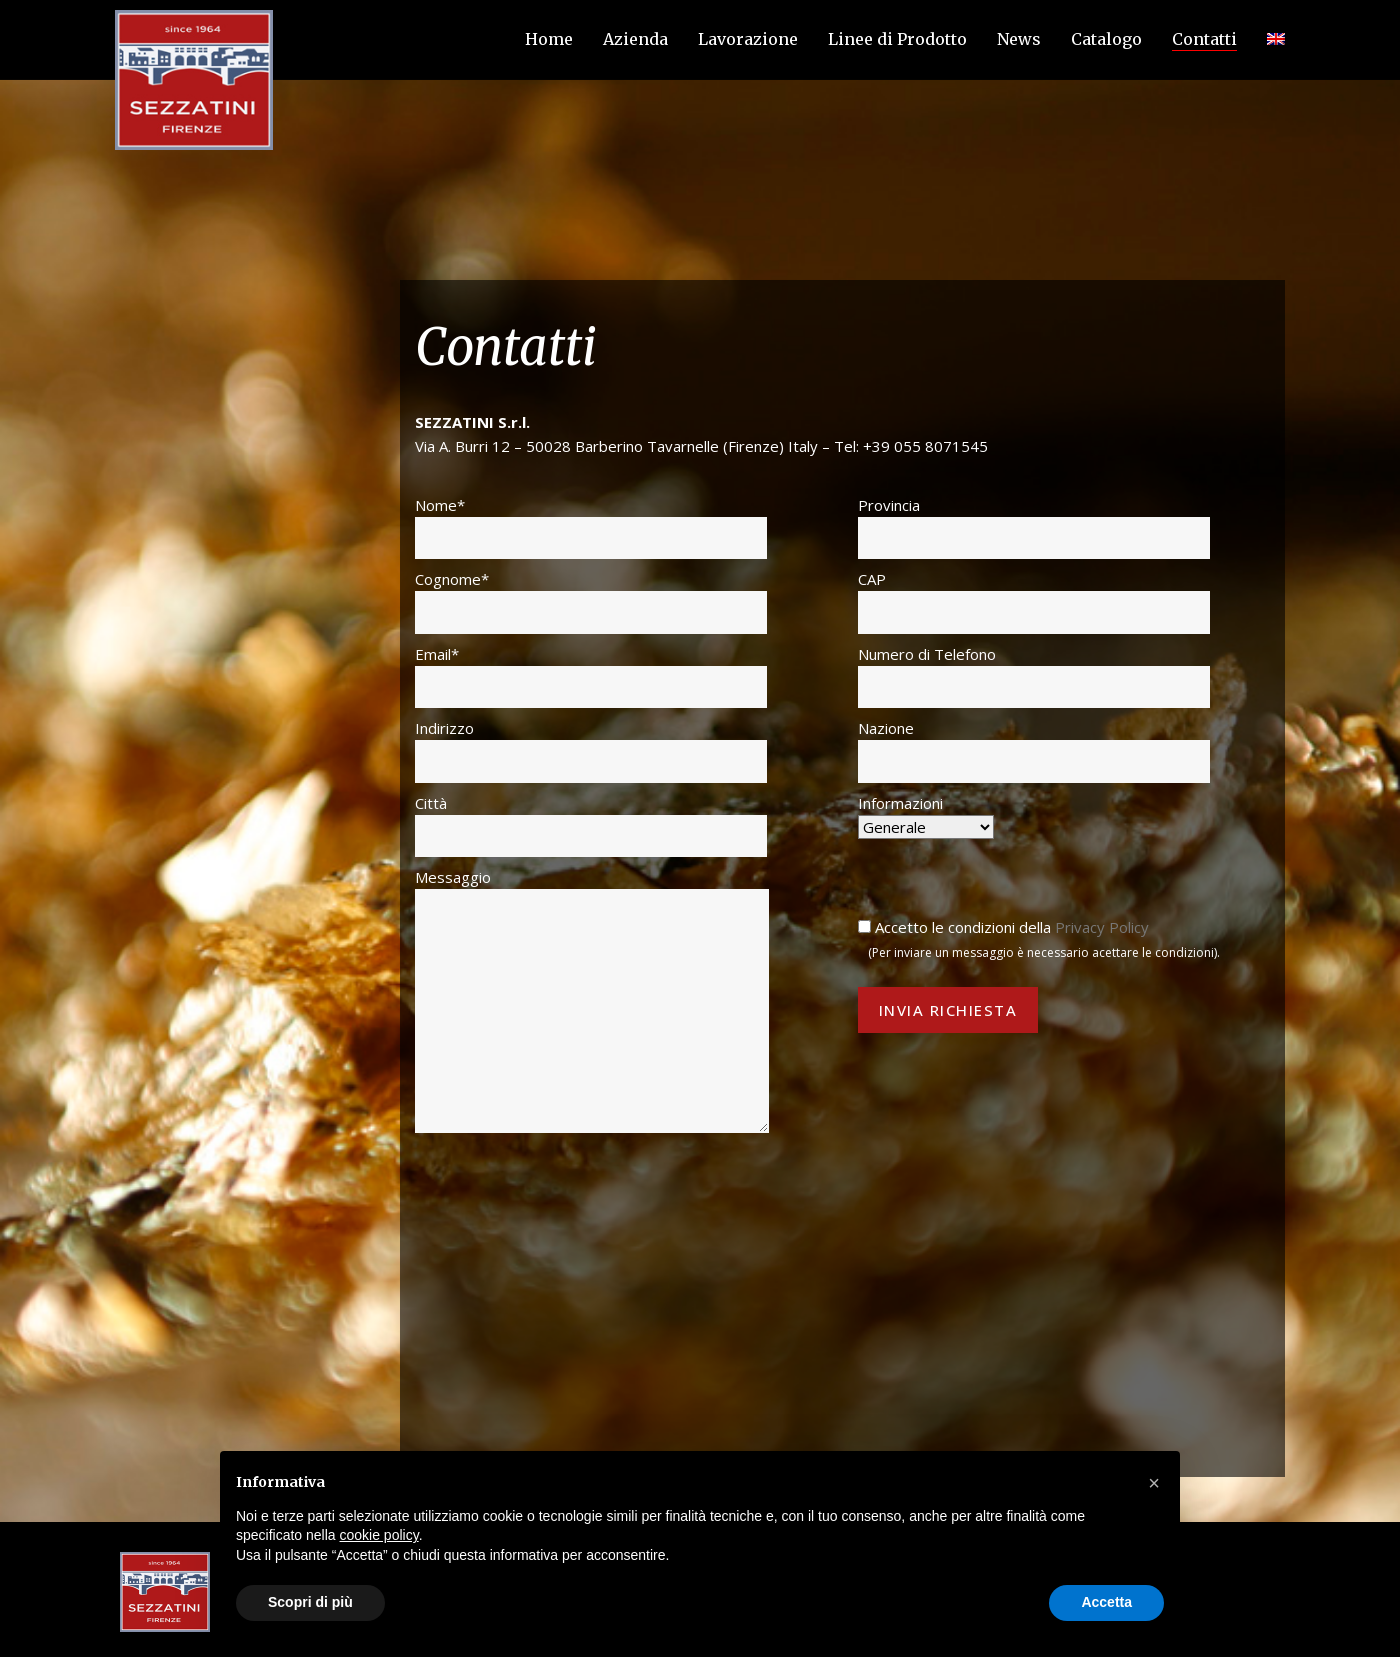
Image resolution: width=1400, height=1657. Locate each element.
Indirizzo (591, 750)
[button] (1154, 1483)
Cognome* (591, 601)
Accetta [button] (1106, 1602)
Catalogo (1106, 39)
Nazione (1034, 750)
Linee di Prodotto (897, 39)
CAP (1034, 601)
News (1019, 39)
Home (549, 39)
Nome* (591, 527)
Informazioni (926, 815)
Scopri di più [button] (310, 1602)
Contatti (1204, 39)
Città (591, 825)
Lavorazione (748, 39)
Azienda (635, 39)
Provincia (1034, 527)
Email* (591, 676)
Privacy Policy (1102, 927)
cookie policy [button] (379, 1535)
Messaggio (592, 1000)
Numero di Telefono (1034, 676)
